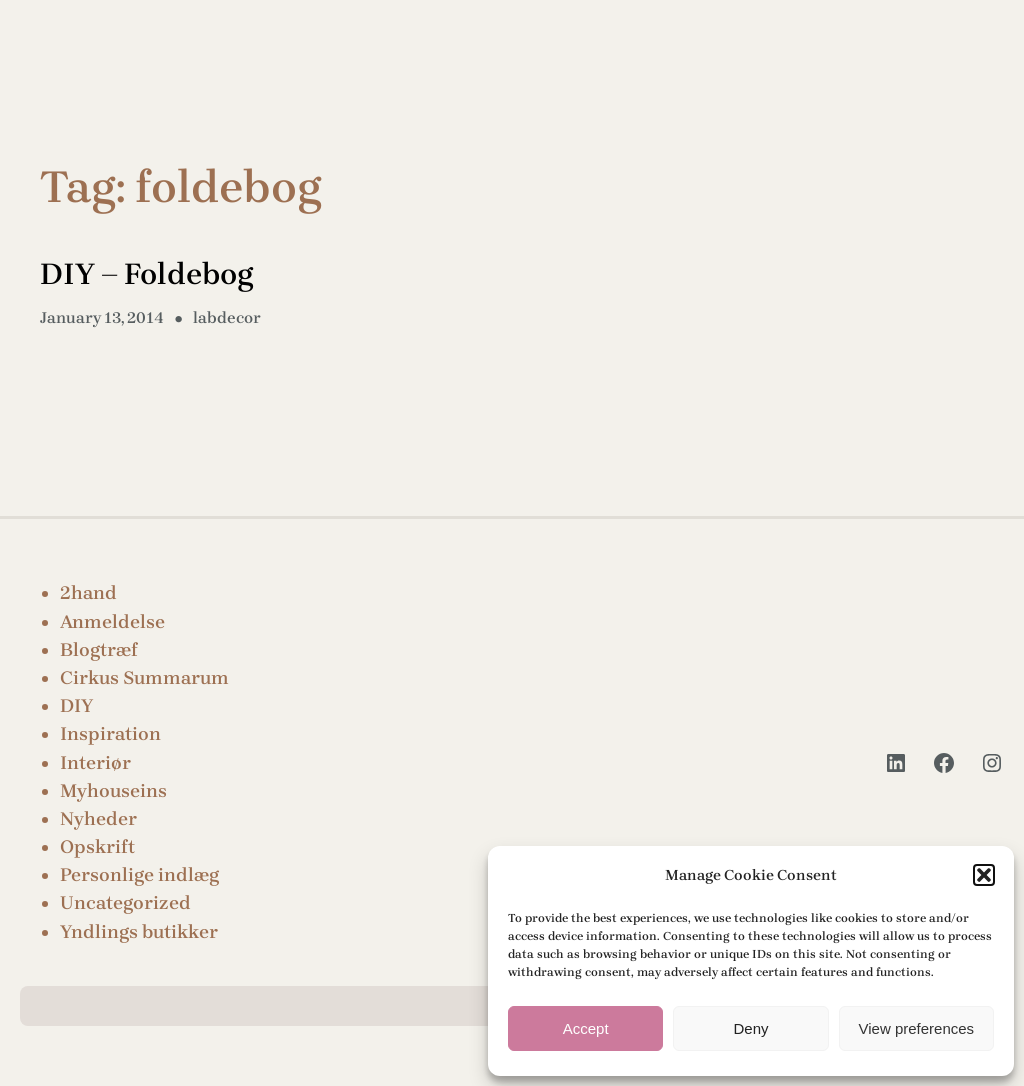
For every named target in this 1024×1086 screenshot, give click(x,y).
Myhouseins (113, 791)
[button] (984, 875)
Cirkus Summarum (144, 678)
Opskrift (97, 847)
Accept (586, 1028)
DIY (76, 706)
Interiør (95, 763)
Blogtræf (99, 650)
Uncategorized (125, 903)
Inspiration (110, 734)
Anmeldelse (112, 622)
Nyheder (98, 819)
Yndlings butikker (139, 932)
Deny (750, 1028)
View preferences (917, 1028)
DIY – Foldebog (147, 274)
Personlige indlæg (139, 875)
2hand (88, 593)
